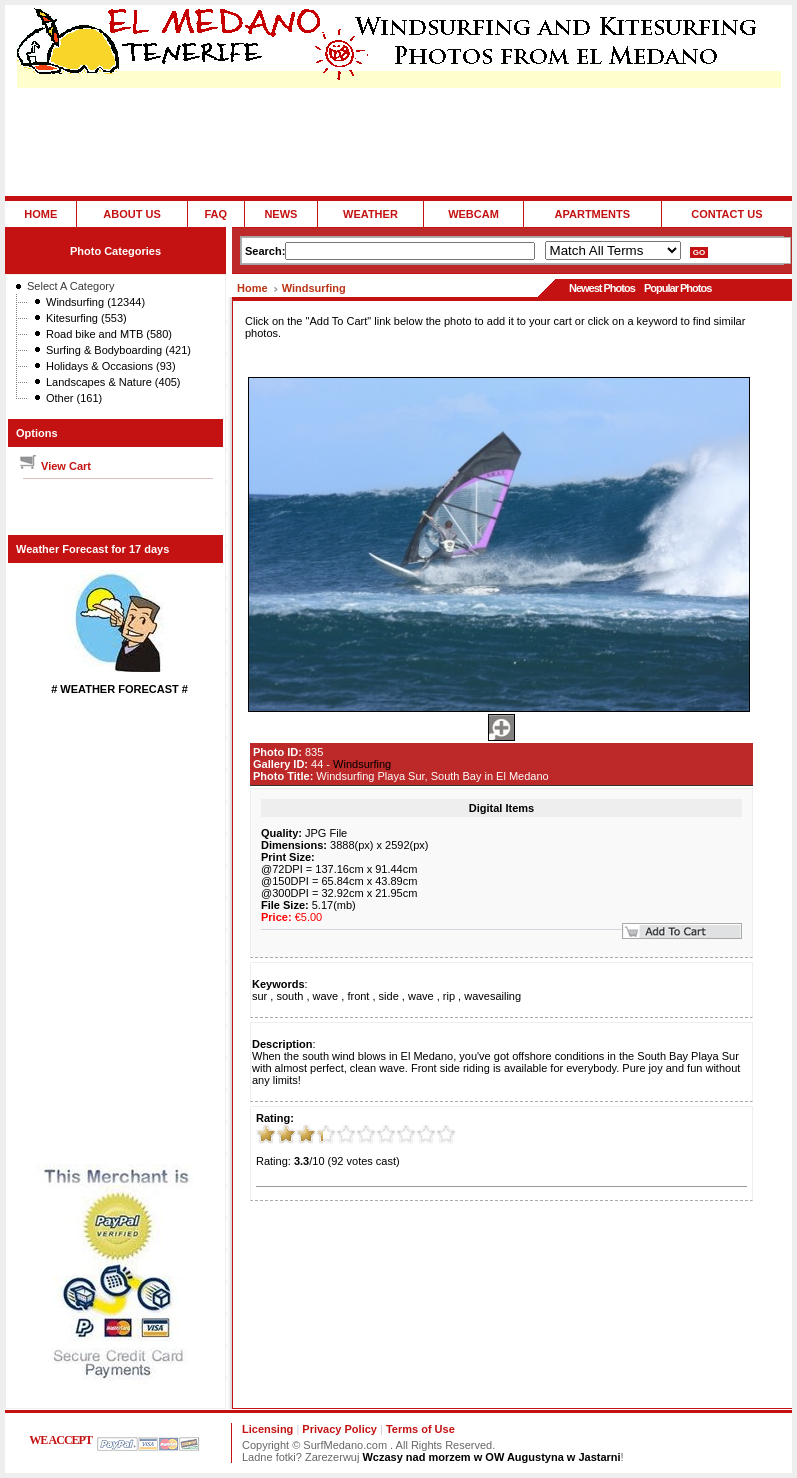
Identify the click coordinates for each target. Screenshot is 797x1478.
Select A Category (70, 286)
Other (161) (74, 398)
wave (326, 996)
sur (259, 996)
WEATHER (370, 214)
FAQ (215, 214)
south (289, 996)
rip (449, 996)
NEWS (280, 214)
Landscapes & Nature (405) (113, 382)
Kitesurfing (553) (86, 318)
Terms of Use (420, 1429)
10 (446, 1134)
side (389, 996)
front (358, 996)
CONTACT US (726, 214)
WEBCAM (473, 214)
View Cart (54, 466)
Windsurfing (314, 288)
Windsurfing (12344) (95, 302)
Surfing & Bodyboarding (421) (118, 350)
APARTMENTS (593, 214)
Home (252, 288)
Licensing (267, 1429)
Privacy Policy (339, 1429)
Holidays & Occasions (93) (111, 366)
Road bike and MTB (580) (109, 334)
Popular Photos (677, 288)
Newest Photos (602, 288)
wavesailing (492, 996)
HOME (40, 214)
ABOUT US (131, 214)
